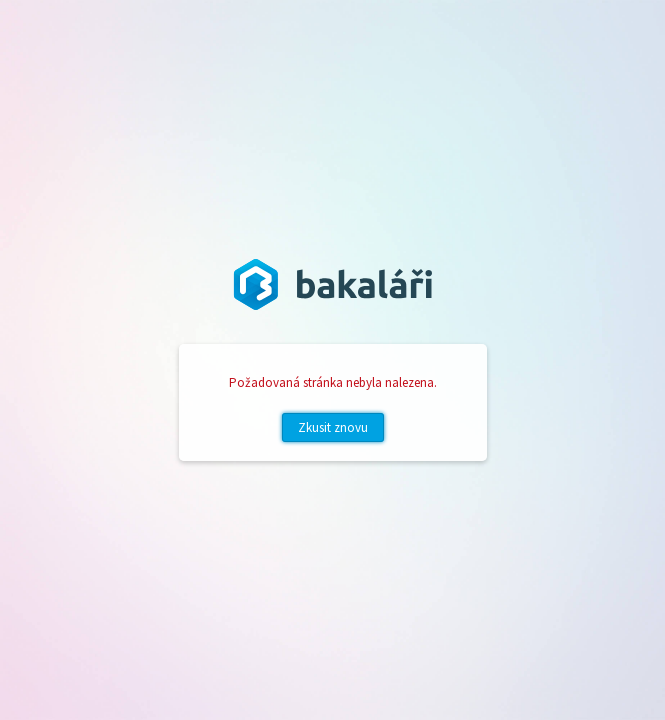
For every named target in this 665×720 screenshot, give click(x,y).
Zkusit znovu (333, 427)
